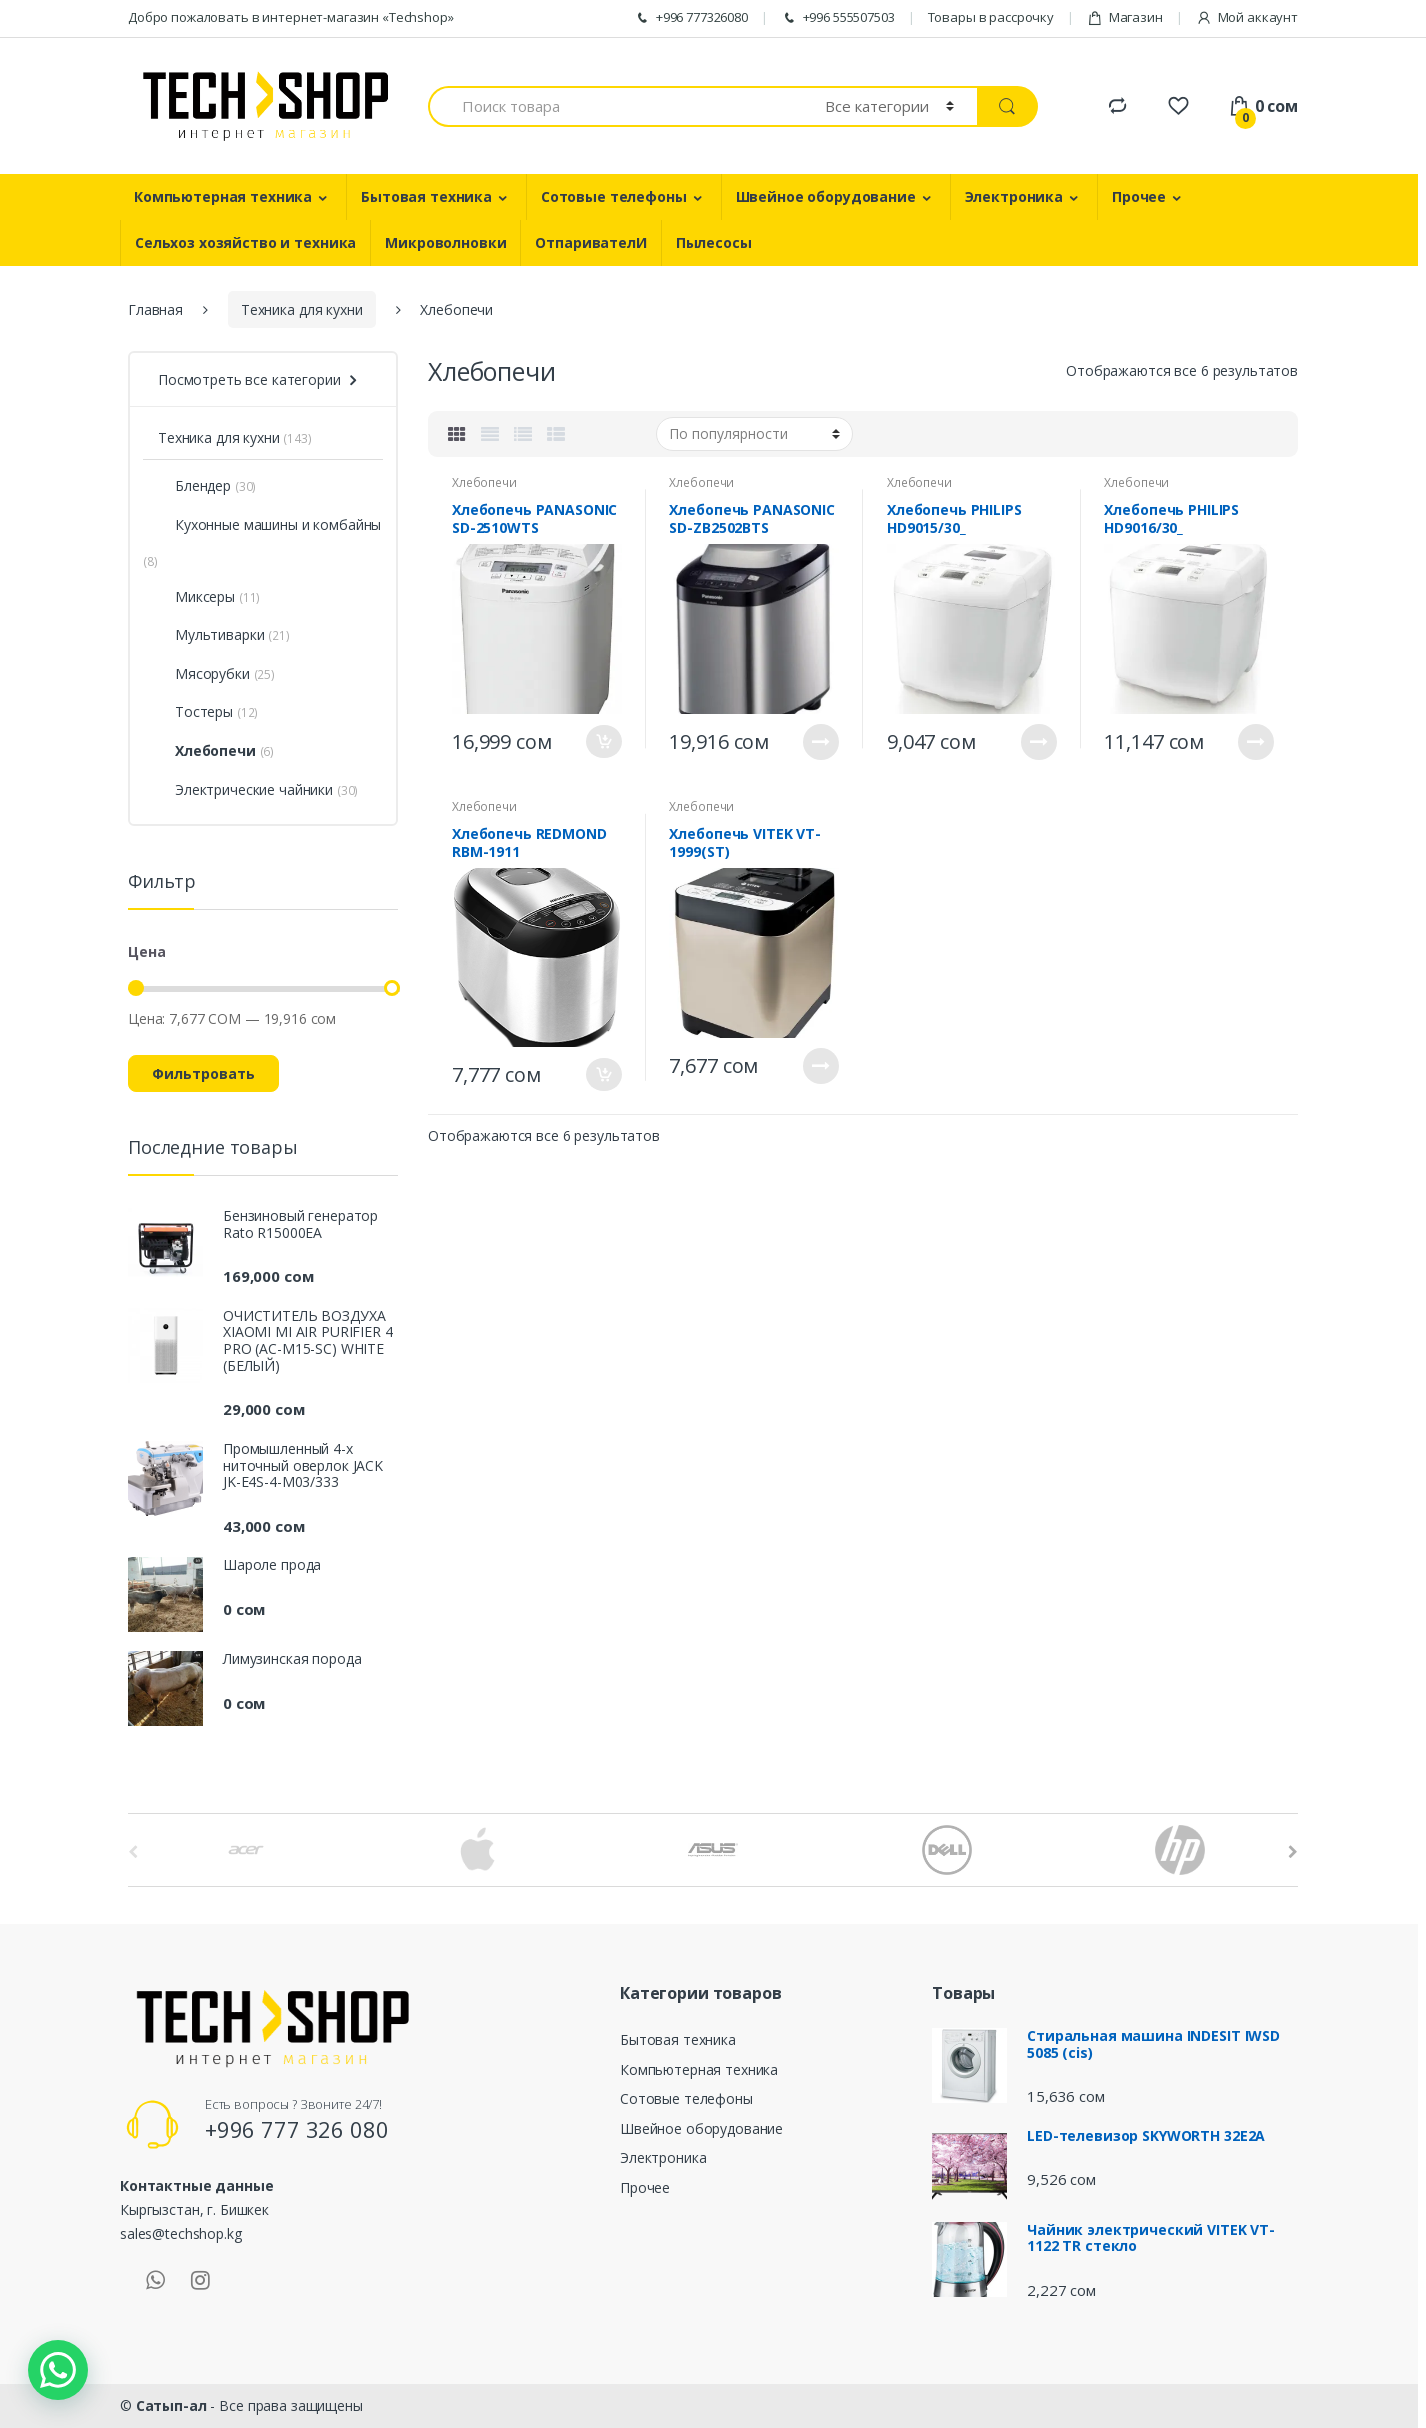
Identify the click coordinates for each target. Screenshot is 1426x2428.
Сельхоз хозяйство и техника (245, 242)
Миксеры (196, 596)
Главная (155, 309)
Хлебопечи (484, 482)
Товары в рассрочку (991, 17)
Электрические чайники (245, 789)
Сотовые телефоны (614, 196)
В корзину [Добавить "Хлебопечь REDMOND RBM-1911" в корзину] (604, 1074)
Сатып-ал (171, 2405)
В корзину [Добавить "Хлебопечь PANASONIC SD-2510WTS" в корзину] (604, 741)
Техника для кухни (302, 309)
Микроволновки (445, 242)
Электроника (1014, 196)
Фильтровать (203, 1073)
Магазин (1125, 17)
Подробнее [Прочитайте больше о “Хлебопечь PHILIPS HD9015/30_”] (1039, 742)
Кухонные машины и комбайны (269, 524)
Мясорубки (204, 673)
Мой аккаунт (1247, 17)
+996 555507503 (838, 17)
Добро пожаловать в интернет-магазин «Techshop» (291, 17)
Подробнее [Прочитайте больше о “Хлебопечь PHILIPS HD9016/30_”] (1256, 742)
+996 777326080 (691, 17)
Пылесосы (714, 242)
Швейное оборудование (826, 196)
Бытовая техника (426, 196)
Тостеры (195, 711)
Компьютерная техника (223, 196)
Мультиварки (211, 634)
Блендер (194, 485)
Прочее (1139, 196)
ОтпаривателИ (590, 242)
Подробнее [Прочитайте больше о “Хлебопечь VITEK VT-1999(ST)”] (821, 1066)
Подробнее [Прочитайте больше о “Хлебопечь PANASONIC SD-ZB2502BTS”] (821, 742)
